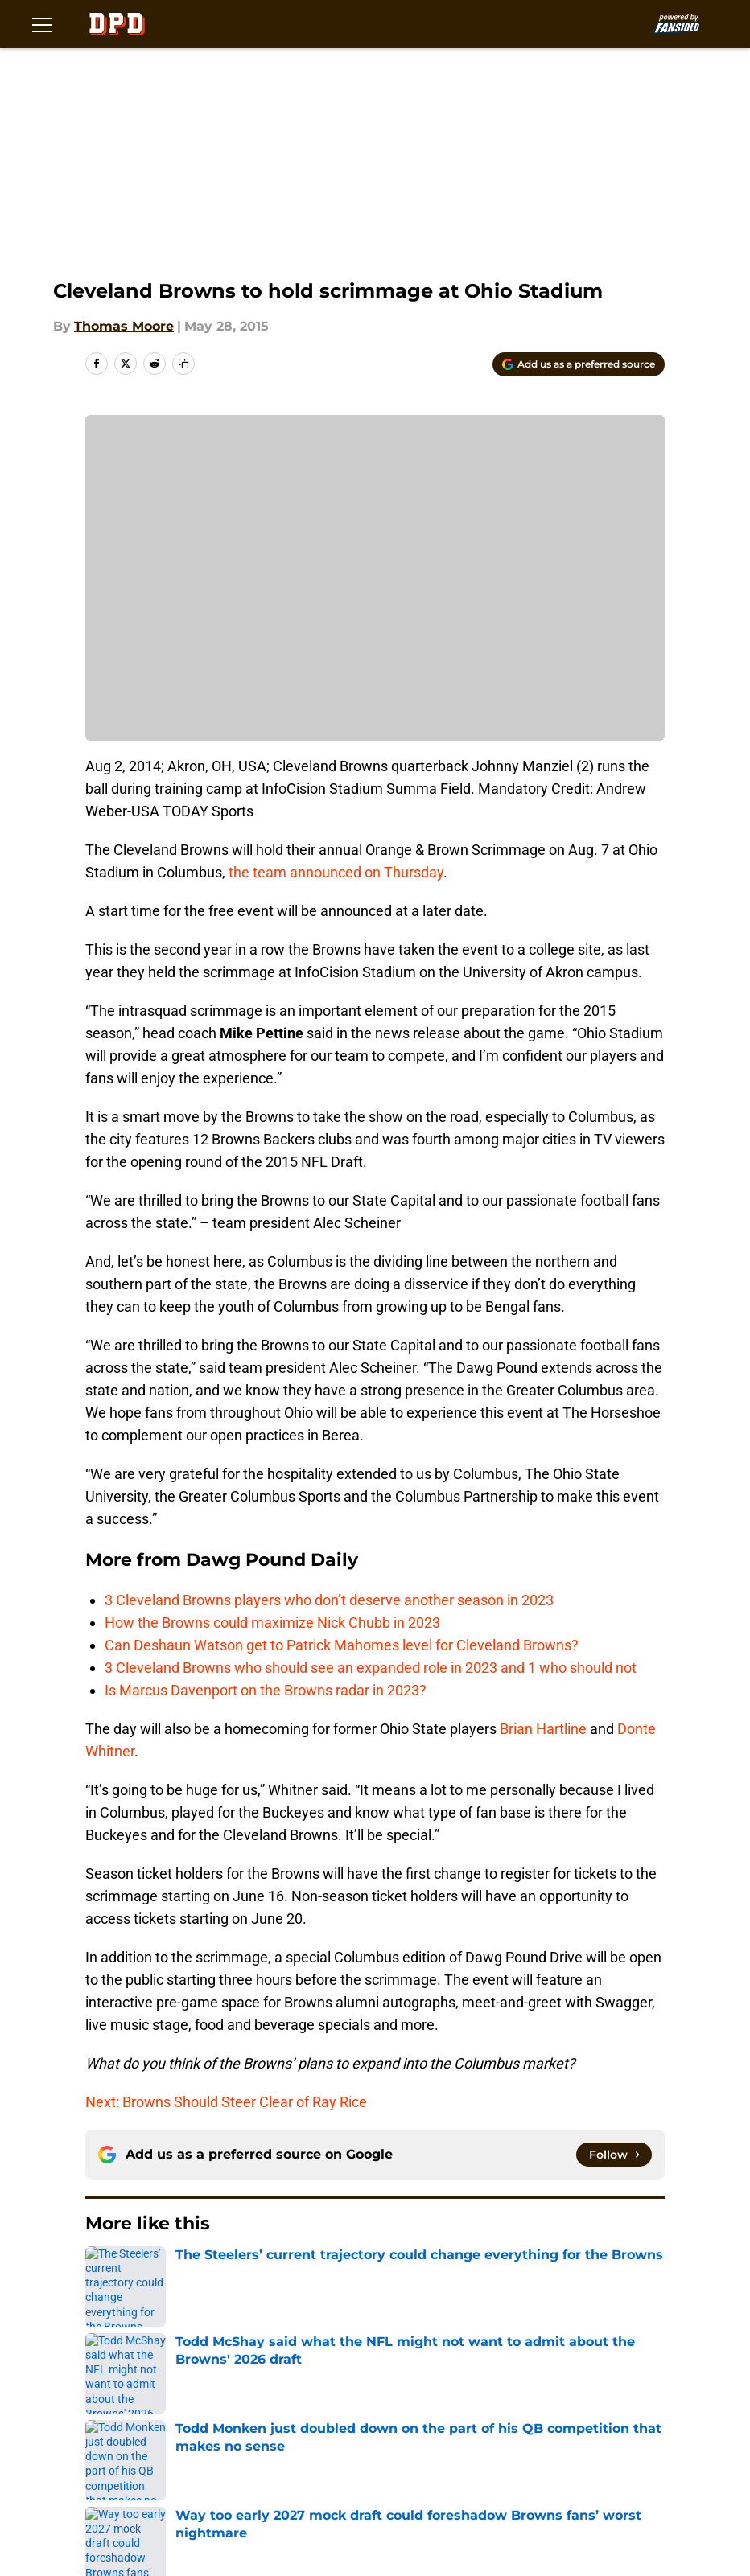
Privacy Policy (531, 2414)
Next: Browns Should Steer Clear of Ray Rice (226, 2101)
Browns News (178, 2272)
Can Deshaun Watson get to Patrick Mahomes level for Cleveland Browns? (342, 1645)
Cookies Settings (276, 2474)
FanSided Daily (269, 2414)
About (130, 2385)
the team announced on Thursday (336, 872)
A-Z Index (141, 2474)
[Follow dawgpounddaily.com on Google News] (614, 2155)
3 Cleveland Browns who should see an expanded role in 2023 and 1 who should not (371, 1667)
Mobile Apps (151, 2414)
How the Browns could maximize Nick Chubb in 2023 (272, 1622)
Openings (252, 2385)
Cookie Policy (264, 2444)
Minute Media (117, 2517)
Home (103, 2272)
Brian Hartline (543, 1728)
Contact (381, 2385)
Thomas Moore (124, 326)
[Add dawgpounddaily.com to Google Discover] (578, 364)
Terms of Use (153, 2444)
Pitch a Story (396, 2414)
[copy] (183, 363)
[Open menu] (42, 24)
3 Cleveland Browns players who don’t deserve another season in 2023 (329, 1600)
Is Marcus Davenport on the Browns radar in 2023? (266, 1690)
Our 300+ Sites (534, 2385)
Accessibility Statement (563, 2444)
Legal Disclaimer (409, 2444)
